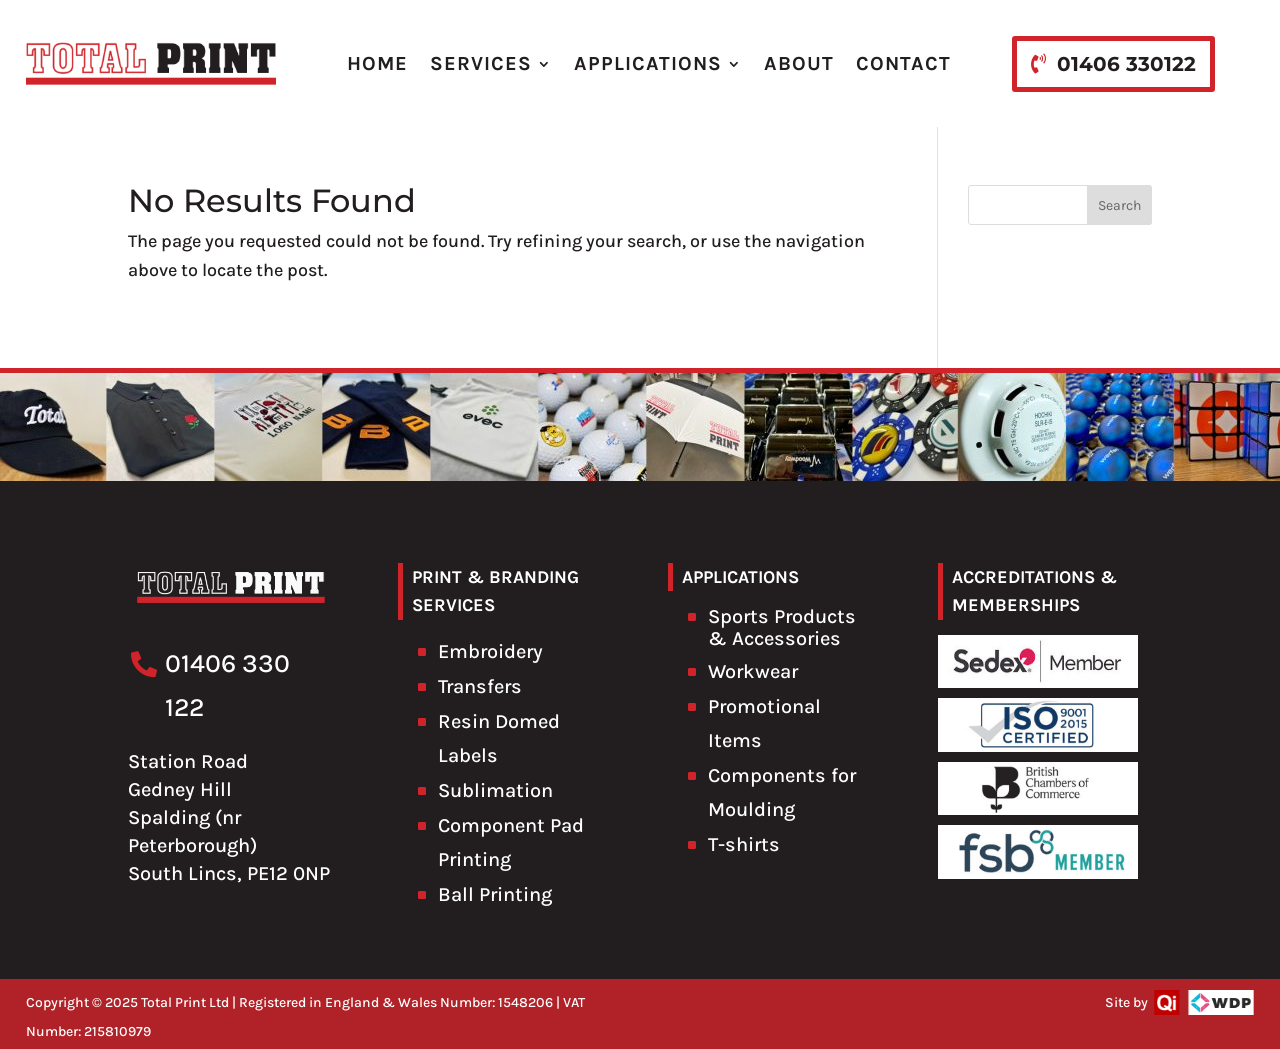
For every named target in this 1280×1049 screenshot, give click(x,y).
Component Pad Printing (511, 842)
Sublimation (495, 790)
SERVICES (481, 63)
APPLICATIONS (648, 63)
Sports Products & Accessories (782, 628)
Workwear (753, 671)
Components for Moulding (782, 792)
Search (1119, 205)
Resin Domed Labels (499, 738)
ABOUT (799, 63)
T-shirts (744, 844)
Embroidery (490, 651)
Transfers (480, 686)
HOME (377, 63)
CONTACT (903, 63)
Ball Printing (495, 894)
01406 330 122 (227, 685)
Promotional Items (764, 723)
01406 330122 (1126, 64)
